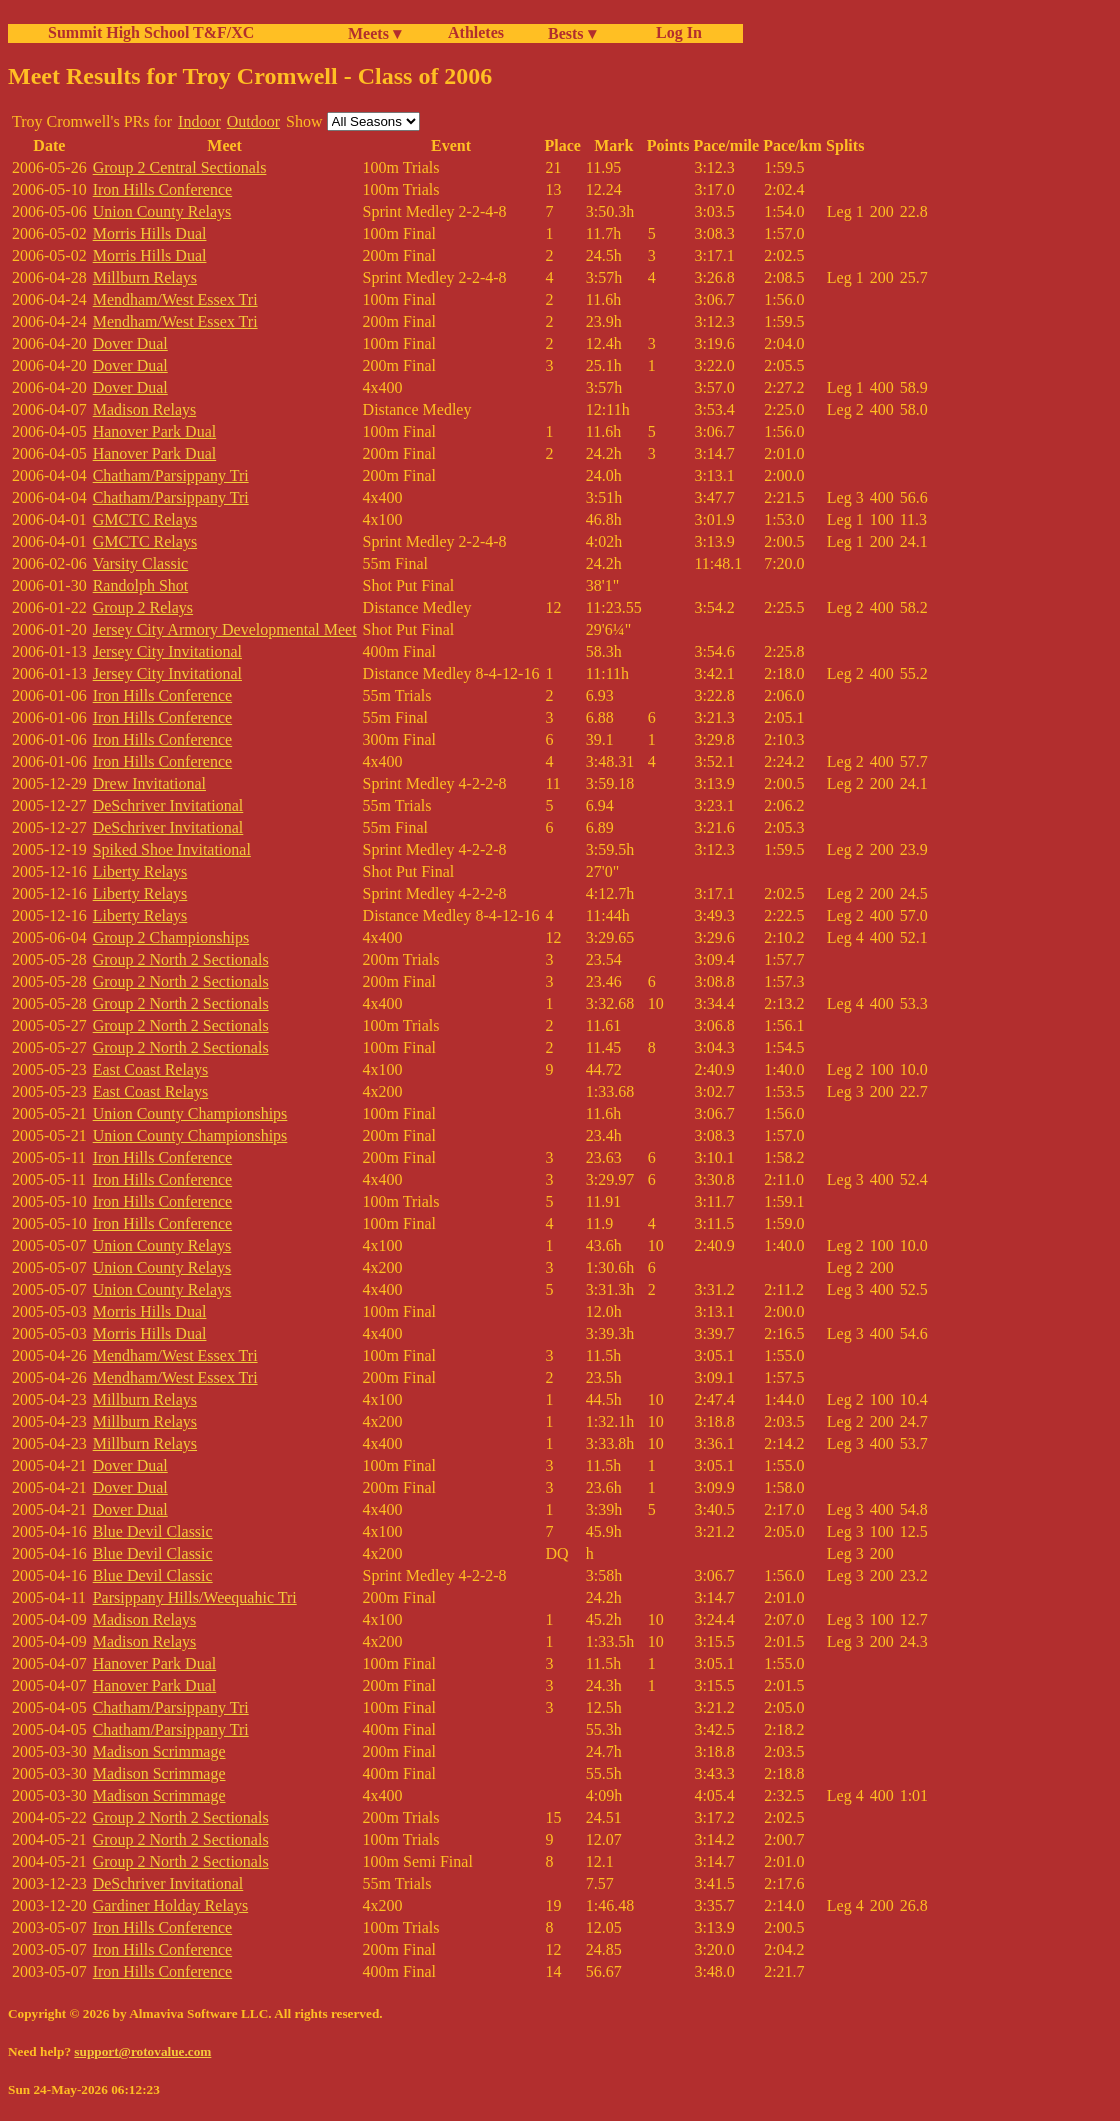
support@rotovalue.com (142, 2051)
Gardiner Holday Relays (171, 1905)
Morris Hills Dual (150, 233)
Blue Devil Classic (153, 1531)
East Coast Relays (151, 1069)
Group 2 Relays (143, 607)
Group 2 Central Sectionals (180, 167)
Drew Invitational (149, 783)
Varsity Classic (141, 563)
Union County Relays (162, 211)
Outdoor (253, 121)
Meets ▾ (374, 33)
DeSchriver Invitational (168, 805)
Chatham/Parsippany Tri (171, 475)
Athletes (476, 32)
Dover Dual (130, 343)
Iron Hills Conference (163, 189)
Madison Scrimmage (159, 1751)
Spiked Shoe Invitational (172, 849)
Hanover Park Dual (155, 431)
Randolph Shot (141, 585)
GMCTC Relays (145, 519)
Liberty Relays (140, 871)
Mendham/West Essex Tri (175, 299)
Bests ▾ (572, 33)
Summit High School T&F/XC (151, 32)
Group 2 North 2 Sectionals (181, 959)
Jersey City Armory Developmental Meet (225, 629)
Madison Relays (145, 409)
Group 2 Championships (171, 937)
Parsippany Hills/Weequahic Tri (195, 1597)
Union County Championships (190, 1113)
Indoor (199, 121)
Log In (675, 32)
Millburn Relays (145, 277)
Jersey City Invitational (167, 651)
